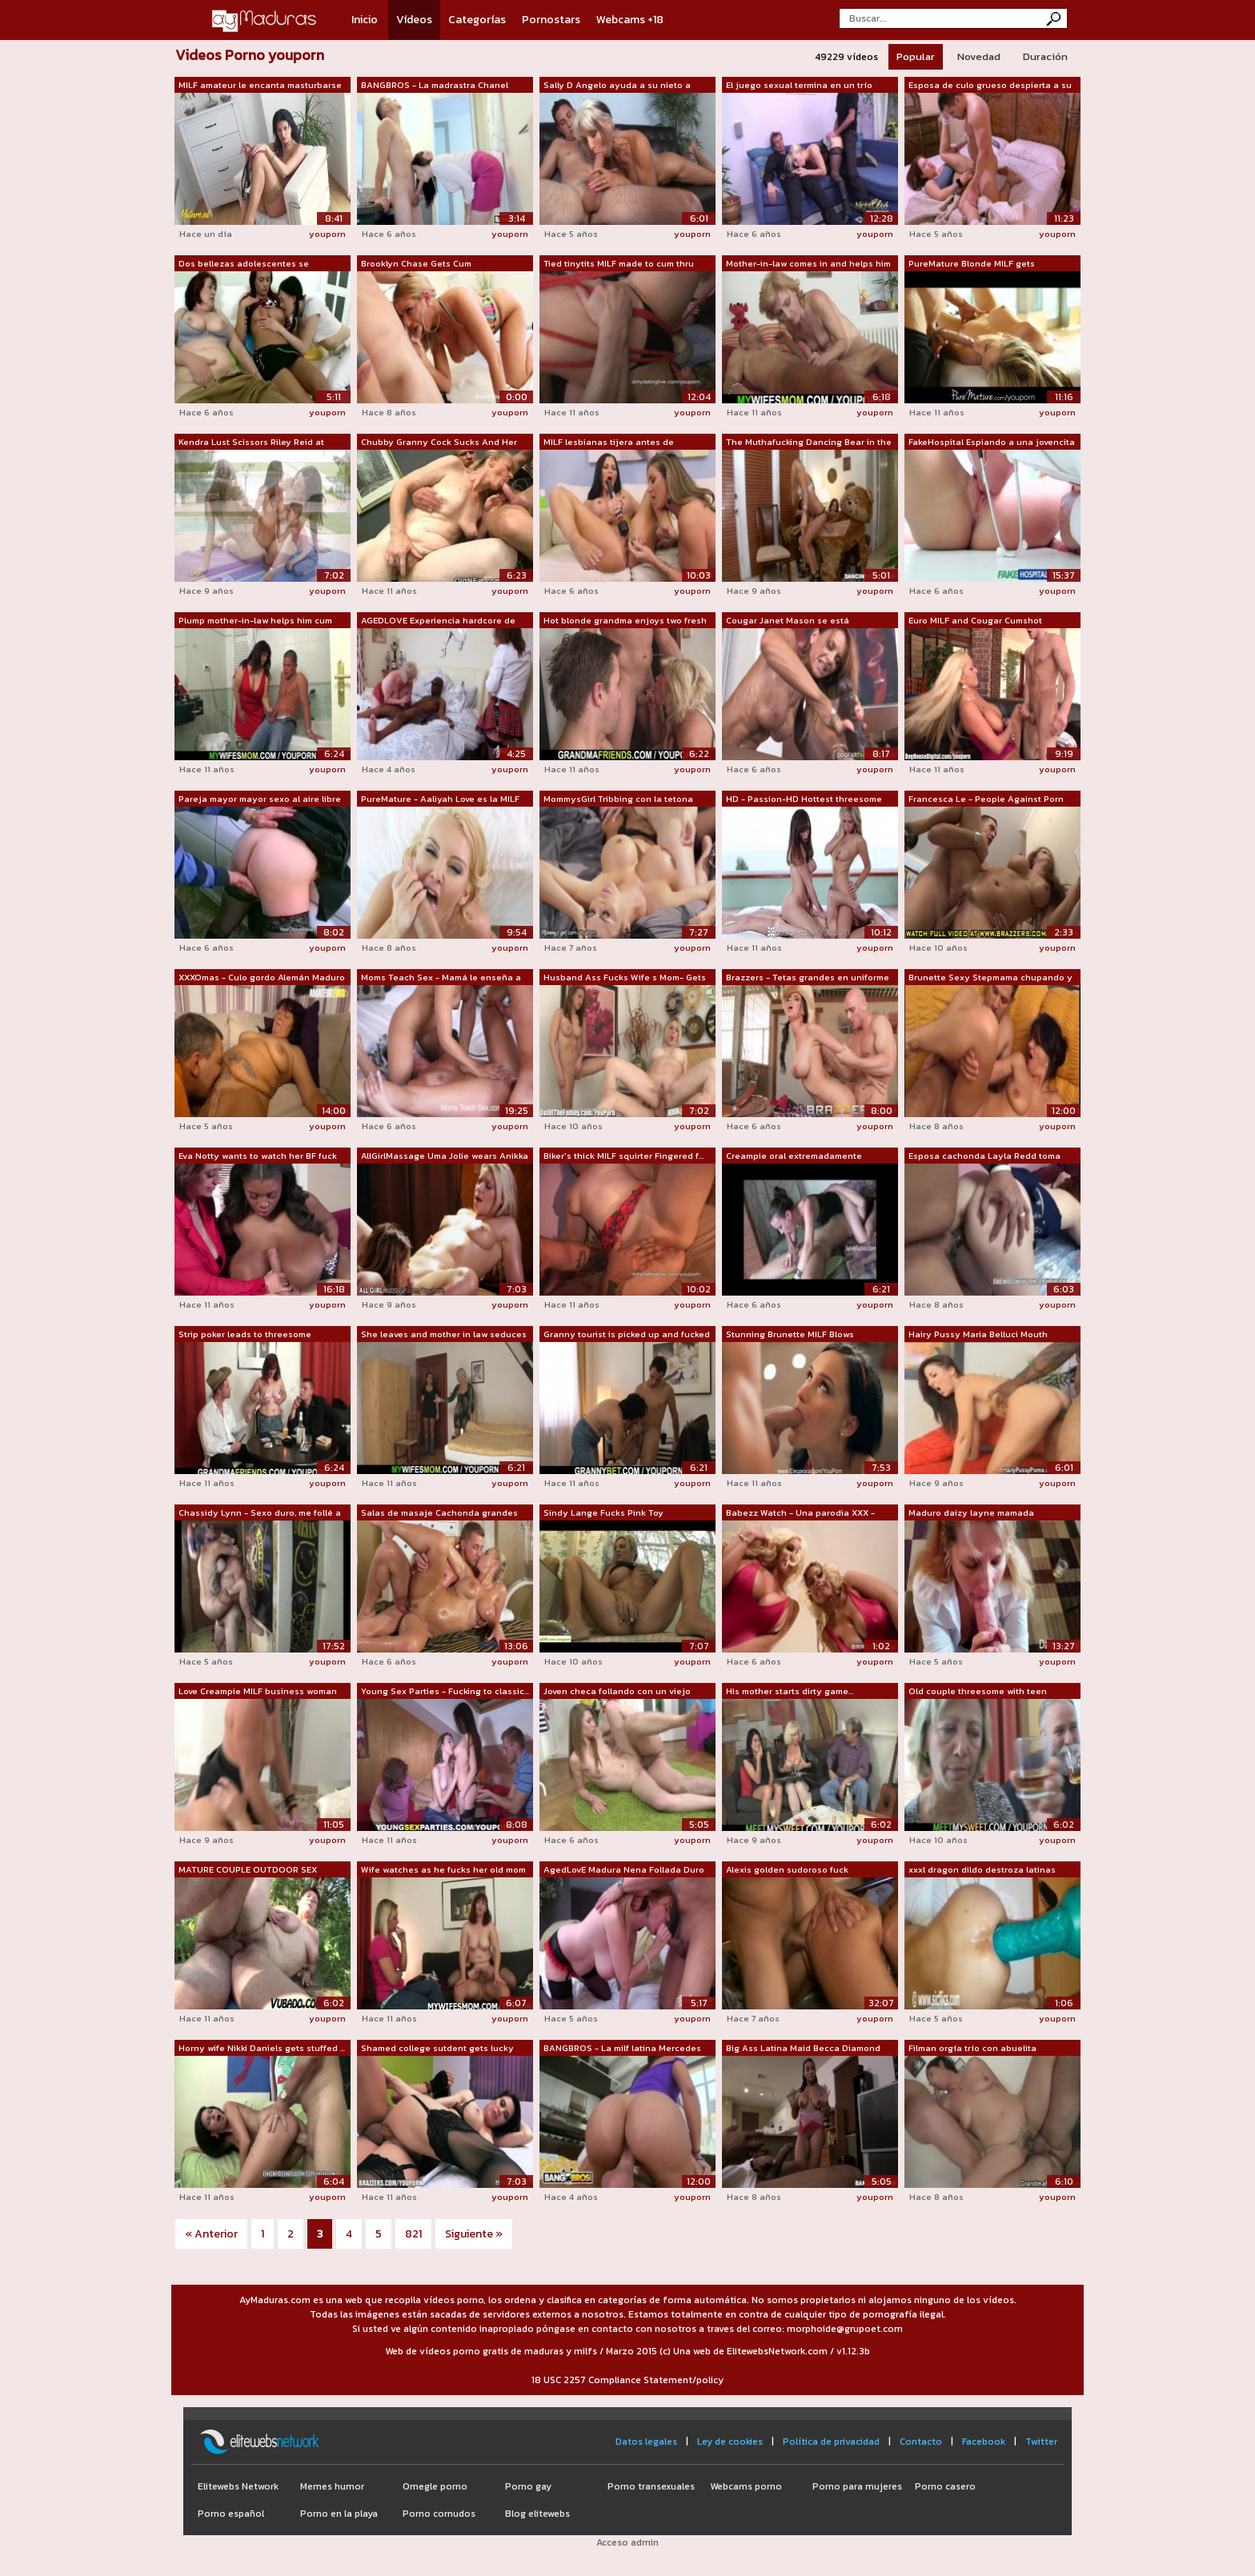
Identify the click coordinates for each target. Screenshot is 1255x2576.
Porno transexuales (651, 2486)
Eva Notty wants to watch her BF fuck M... (257, 1156)
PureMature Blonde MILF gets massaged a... (971, 264)
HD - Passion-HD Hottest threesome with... (804, 799)
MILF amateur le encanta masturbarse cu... (260, 85)
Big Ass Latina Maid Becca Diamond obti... (803, 2048)
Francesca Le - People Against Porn (986, 798)
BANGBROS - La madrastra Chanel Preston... (434, 85)
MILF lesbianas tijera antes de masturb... (608, 442)
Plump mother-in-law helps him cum (255, 620)
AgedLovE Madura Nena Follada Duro (623, 1869)
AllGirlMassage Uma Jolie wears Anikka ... (444, 1156)
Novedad (978, 56)
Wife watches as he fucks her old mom (443, 1869)
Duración (1045, 56)
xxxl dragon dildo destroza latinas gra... (982, 1870)
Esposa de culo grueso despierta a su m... (990, 85)
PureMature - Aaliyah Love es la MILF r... (440, 799)
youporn (327, 233)
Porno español (231, 2513)
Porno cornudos (439, 2513)
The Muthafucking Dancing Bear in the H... (809, 442)
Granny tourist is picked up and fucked (626, 1334)
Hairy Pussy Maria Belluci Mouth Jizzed (978, 1335)
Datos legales (646, 2441)
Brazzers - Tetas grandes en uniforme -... (807, 978)
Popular (915, 56)
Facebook (983, 2441)
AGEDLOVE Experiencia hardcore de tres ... (438, 621)
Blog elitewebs (537, 2513)
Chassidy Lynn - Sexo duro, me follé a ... (259, 1513)
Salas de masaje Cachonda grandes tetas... (439, 1513)
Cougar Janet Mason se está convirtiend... (787, 621)
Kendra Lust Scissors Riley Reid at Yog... (251, 442)
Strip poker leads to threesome (244, 1334)
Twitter (1041, 2441)
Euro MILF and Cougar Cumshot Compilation (975, 621)
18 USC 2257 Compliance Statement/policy (627, 2380)
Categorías (477, 19)
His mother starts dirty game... (789, 1691)
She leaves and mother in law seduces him (444, 1335)
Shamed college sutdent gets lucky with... (437, 2048)
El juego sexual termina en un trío (799, 84)
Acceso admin (627, 2542)
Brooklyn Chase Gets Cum (416, 263)
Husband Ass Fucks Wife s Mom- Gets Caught (624, 978)
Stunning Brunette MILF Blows (790, 1334)
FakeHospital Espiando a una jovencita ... (991, 442)
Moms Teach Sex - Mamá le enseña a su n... (441, 978)
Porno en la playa (339, 2513)
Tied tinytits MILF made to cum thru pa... (618, 264)
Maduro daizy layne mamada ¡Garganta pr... (971, 1513)
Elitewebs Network (238, 2486)
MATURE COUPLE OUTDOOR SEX (247, 1869)
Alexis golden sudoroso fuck (787, 1869)
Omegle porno (435, 2486)
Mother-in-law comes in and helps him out (808, 264)
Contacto (921, 2441)
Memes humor (332, 2486)
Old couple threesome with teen (977, 1691)
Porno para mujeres (857, 2486)
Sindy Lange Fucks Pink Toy (603, 1512)
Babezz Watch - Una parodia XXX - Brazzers (800, 1513)
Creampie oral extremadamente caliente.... (794, 1156)
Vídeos (414, 19)
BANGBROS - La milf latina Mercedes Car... (622, 2048)
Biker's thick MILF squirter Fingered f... (623, 1155)
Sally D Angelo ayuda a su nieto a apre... (617, 85)
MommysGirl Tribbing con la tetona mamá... (618, 799)
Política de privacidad (831, 2441)
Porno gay (528, 2486)
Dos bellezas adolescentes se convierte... (243, 264)
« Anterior (211, 2233)
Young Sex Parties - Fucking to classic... (445, 1691)
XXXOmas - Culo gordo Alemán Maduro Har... (261, 978)
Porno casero (945, 2486)
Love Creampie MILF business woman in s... (257, 1692)
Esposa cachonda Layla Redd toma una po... (984, 1156)
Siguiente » (474, 2233)
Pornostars (551, 19)
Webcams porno (746, 2486)
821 (413, 2233)
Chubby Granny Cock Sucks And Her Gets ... (439, 442)
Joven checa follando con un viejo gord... (617, 1692)
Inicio (364, 19)
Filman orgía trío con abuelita (972, 2047)
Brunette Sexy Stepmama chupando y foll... (990, 978)
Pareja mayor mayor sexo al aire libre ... (259, 799)
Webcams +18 (630, 19)
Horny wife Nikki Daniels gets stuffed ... (261, 2047)
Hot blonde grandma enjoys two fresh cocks (625, 621)
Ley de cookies (730, 2441)
